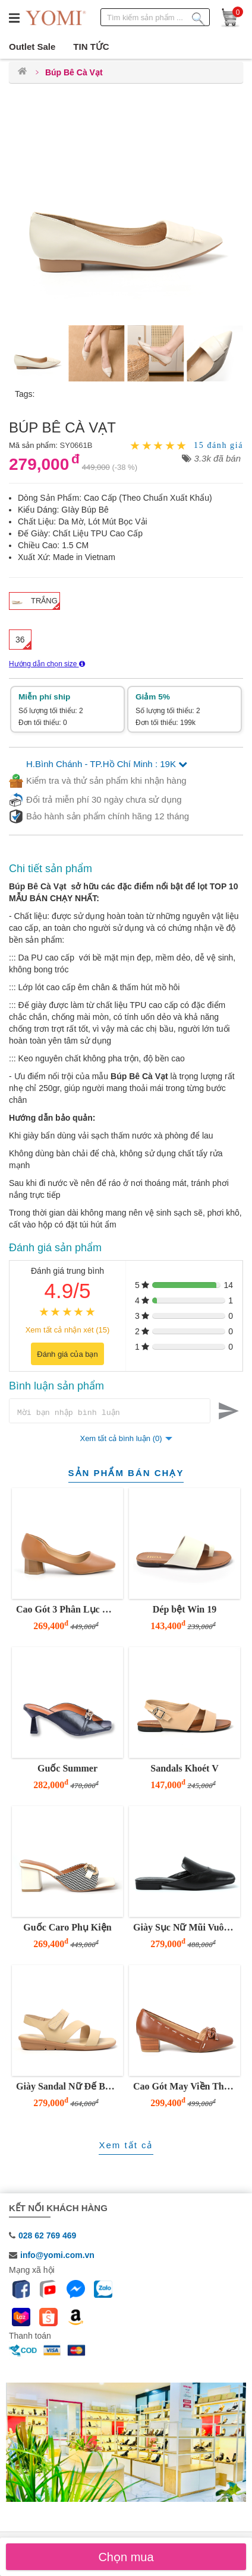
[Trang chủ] (22, 72)
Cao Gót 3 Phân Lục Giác (68, 1611)
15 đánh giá (218, 445)
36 (20, 639)
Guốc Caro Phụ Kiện (67, 1929)
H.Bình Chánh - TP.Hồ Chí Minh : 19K (106, 764)
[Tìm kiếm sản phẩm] (198, 16)
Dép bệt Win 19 (185, 1611)
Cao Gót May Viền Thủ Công (185, 2088)
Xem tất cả (126, 2147)
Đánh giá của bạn (67, 1354)
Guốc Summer (67, 1770)
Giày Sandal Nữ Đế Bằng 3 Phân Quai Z (68, 2088)
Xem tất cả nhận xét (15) (68, 1329)
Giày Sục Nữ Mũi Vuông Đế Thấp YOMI (185, 1929)
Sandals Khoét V (184, 1770)
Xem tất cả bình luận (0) (121, 1440)
